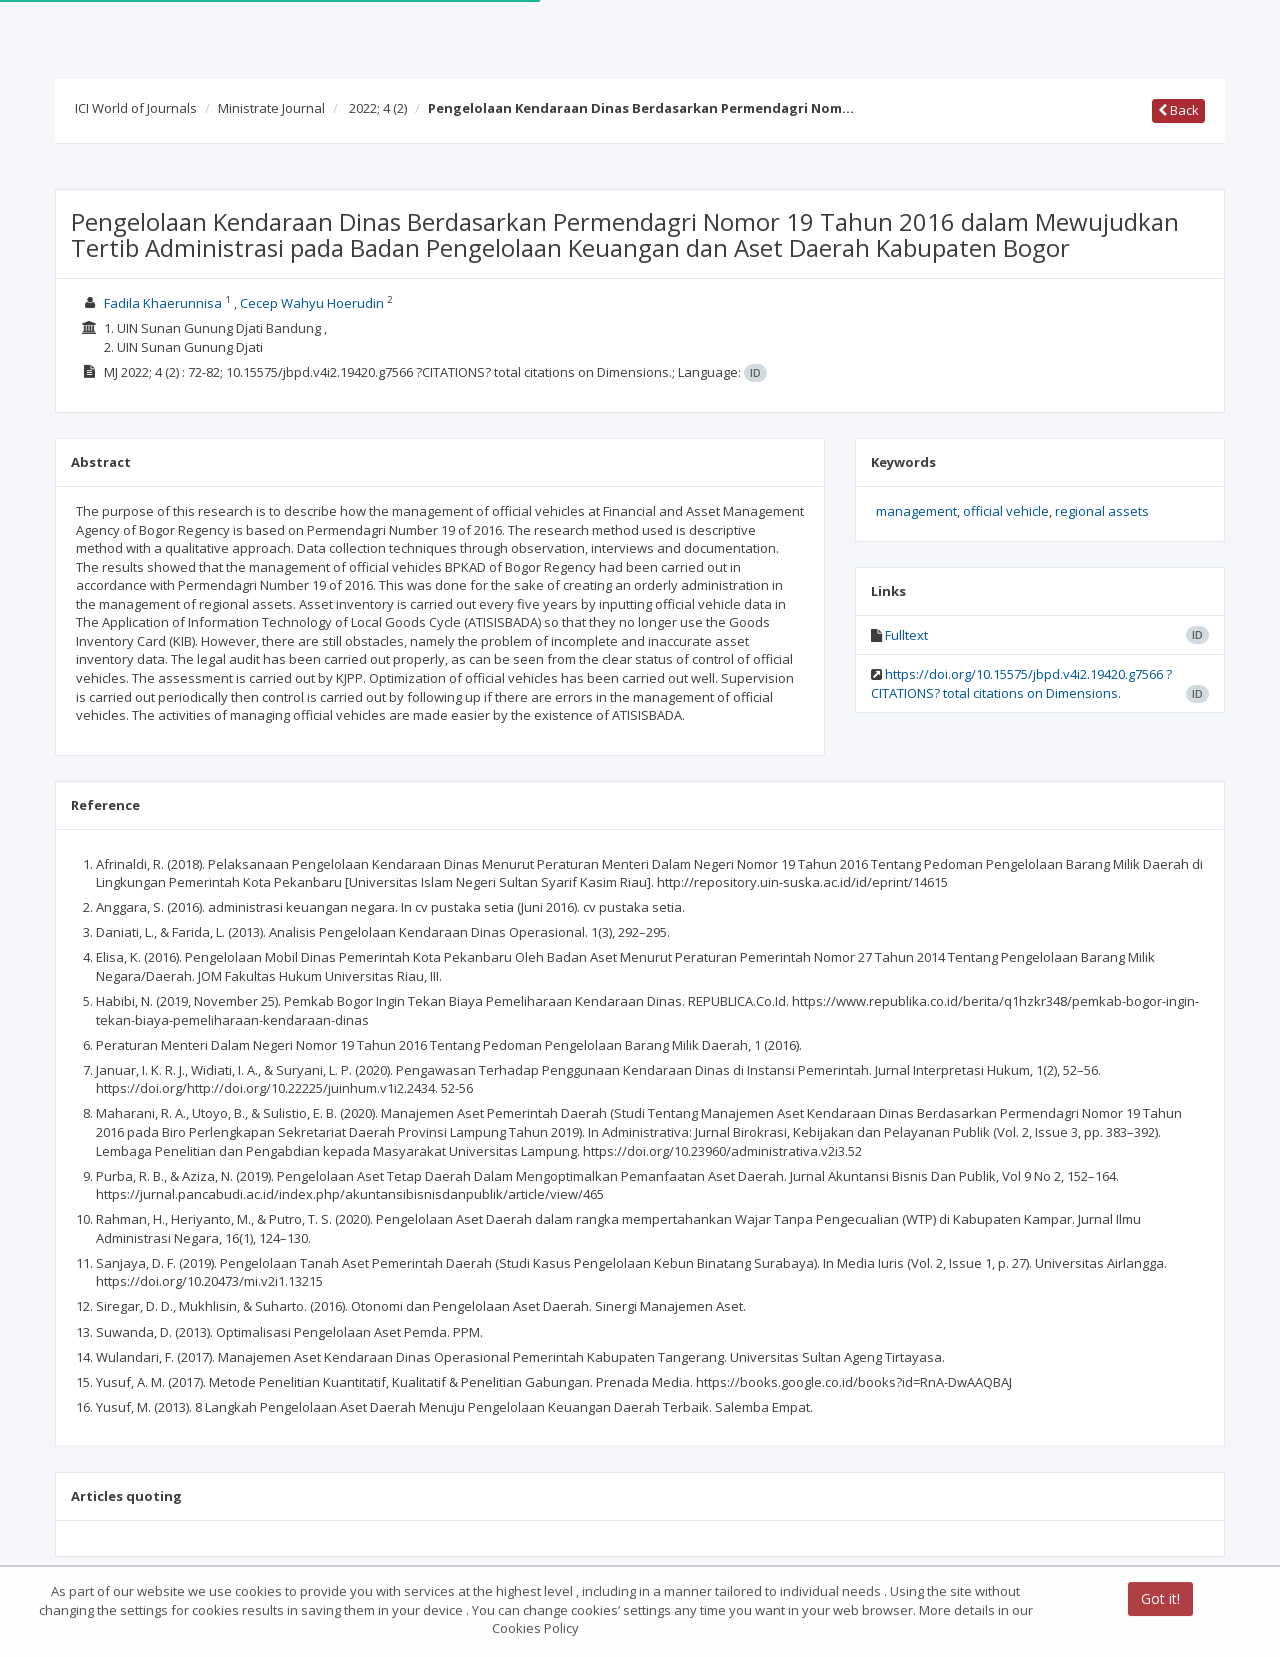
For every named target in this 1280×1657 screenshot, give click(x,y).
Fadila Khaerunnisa (163, 303)
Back (1178, 110)
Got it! (1160, 1600)
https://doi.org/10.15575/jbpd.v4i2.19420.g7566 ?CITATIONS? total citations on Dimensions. (1021, 683)
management (916, 511)
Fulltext (906, 635)
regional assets (1102, 511)
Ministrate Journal (271, 108)
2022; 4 (378, 108)
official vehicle (1006, 511)
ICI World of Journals (136, 108)
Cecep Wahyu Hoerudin (312, 303)
